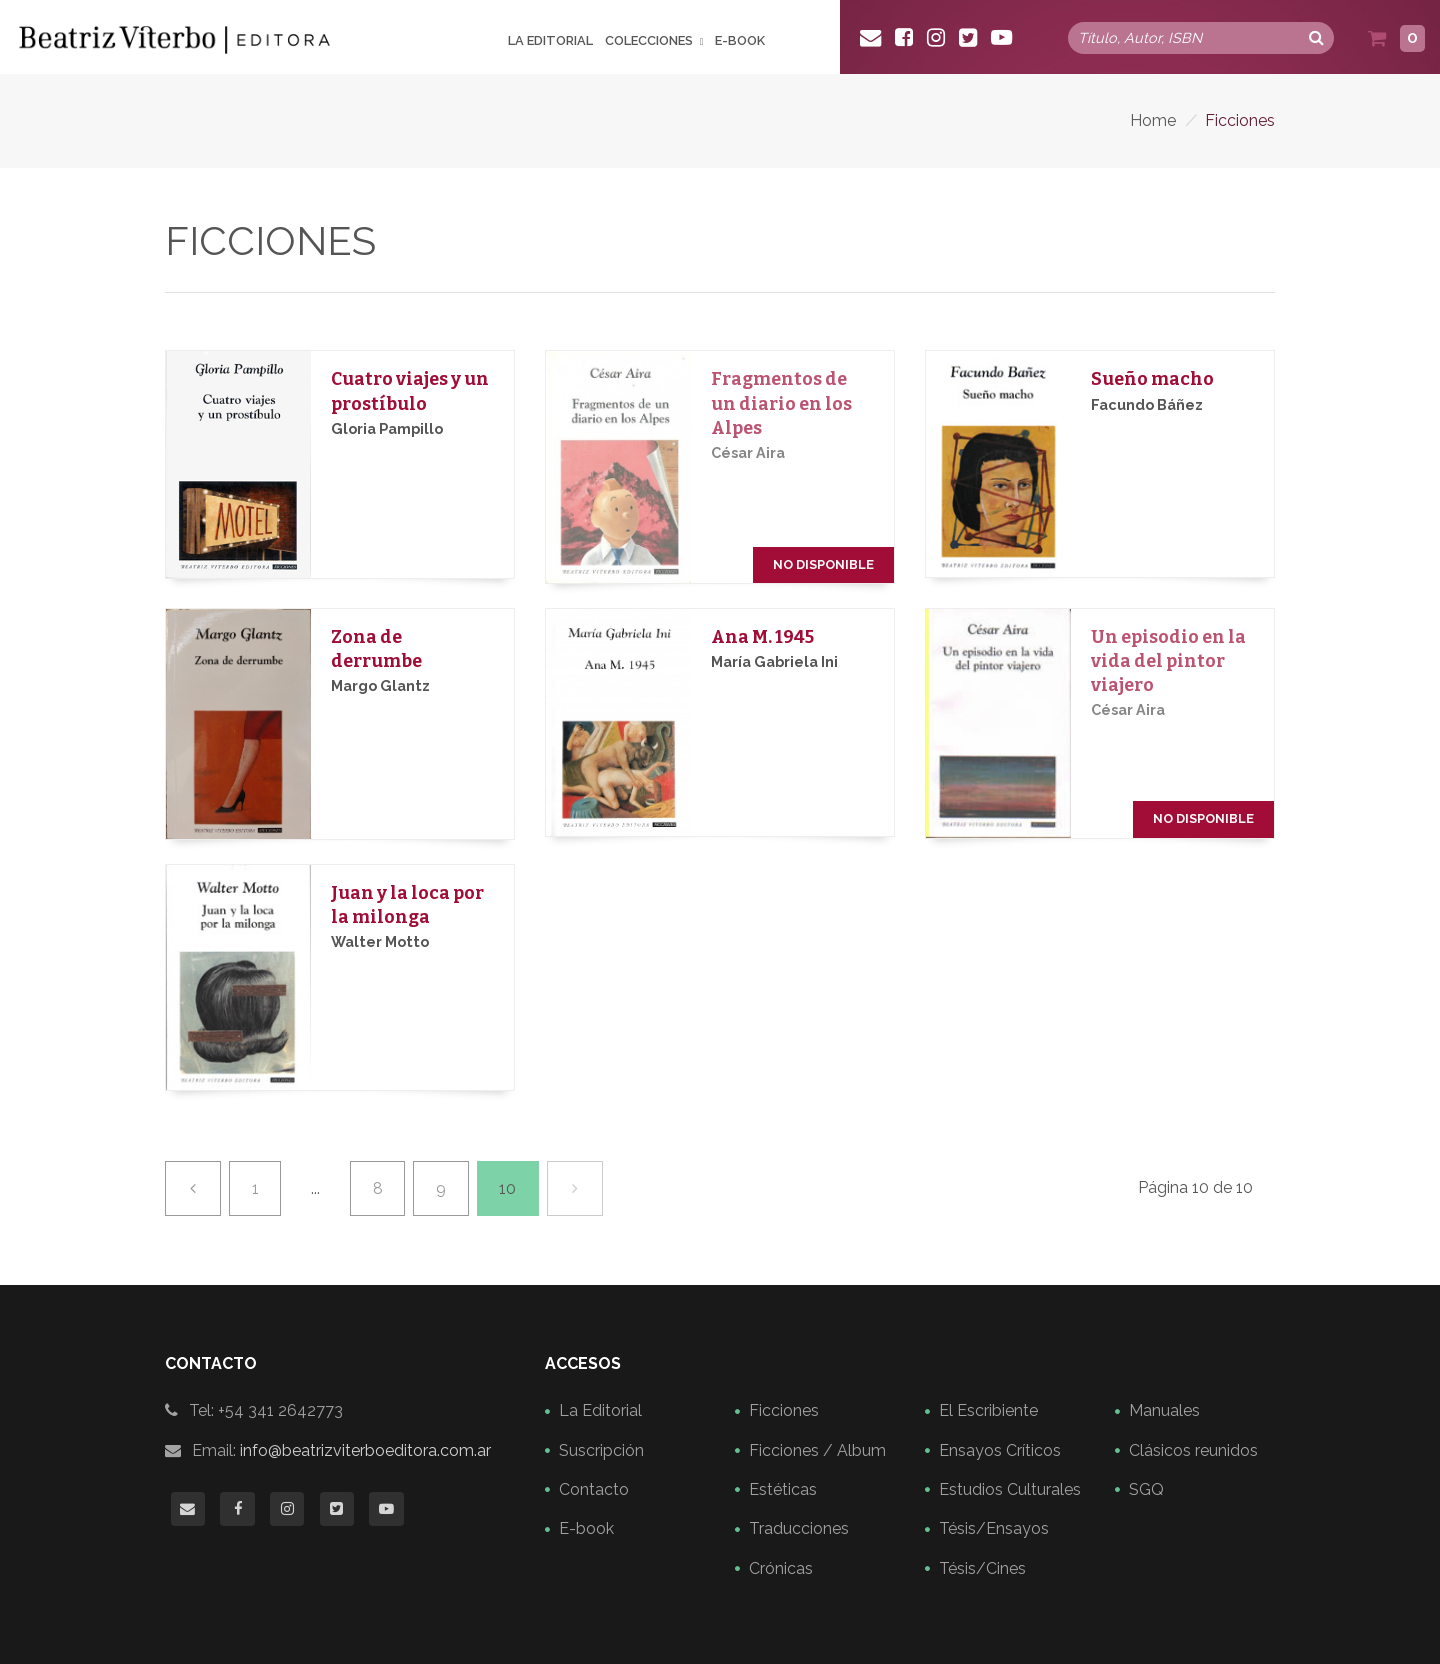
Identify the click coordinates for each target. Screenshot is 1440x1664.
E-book (740, 41)
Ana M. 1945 (762, 637)
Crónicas (781, 1568)
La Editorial (550, 41)
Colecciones (649, 41)
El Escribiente (988, 1410)
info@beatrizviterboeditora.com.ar (365, 1450)
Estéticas (783, 1489)
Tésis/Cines (982, 1568)
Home (1153, 120)
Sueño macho (1152, 379)
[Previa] (193, 1188)
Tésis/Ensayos (994, 1528)
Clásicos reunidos (1193, 1450)
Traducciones (799, 1528)
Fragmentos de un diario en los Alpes (781, 403)
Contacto (594, 1489)
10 (507, 1188)
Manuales (1164, 1410)
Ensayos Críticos (1000, 1450)
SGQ (1146, 1489)
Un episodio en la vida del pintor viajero (1168, 661)
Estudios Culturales (1010, 1489)
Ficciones (784, 1410)
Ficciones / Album (817, 1450)
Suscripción (601, 1450)
